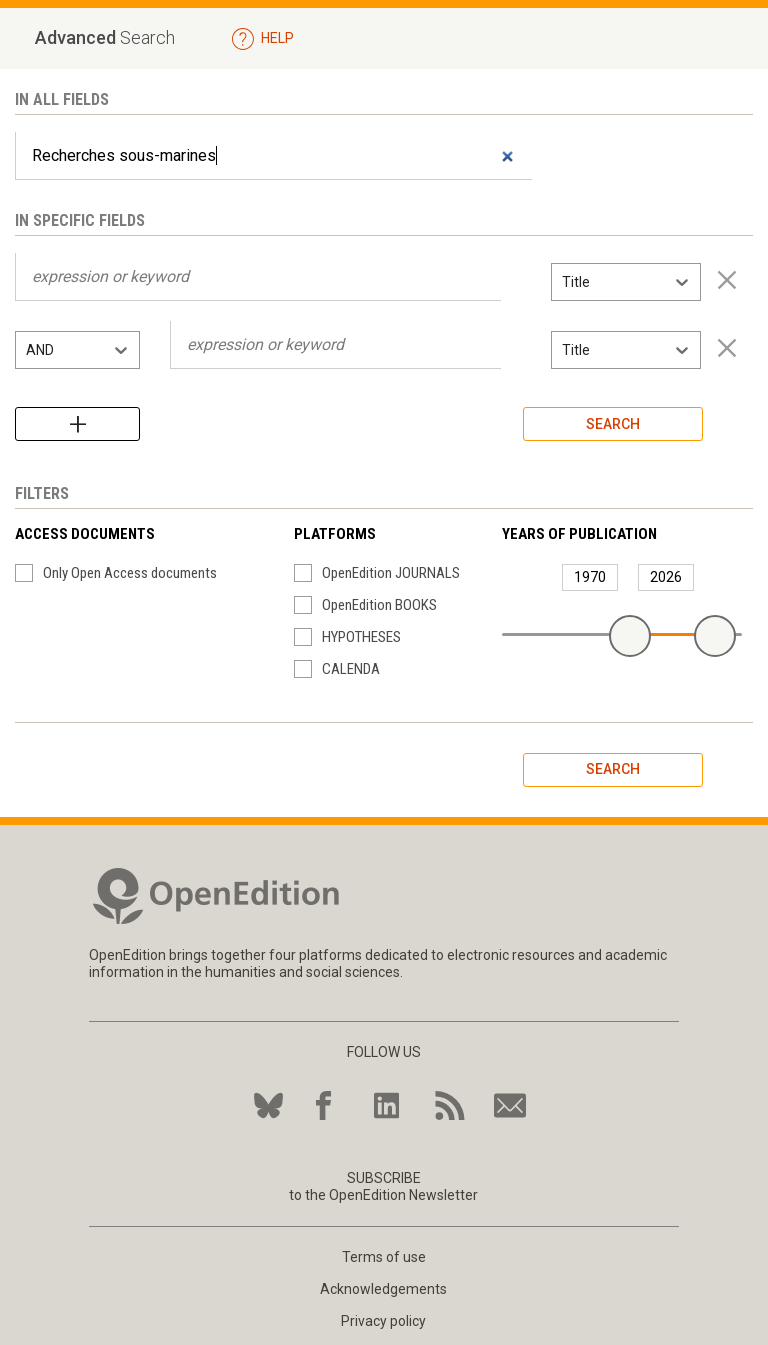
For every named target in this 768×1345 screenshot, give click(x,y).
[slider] (630, 636)
